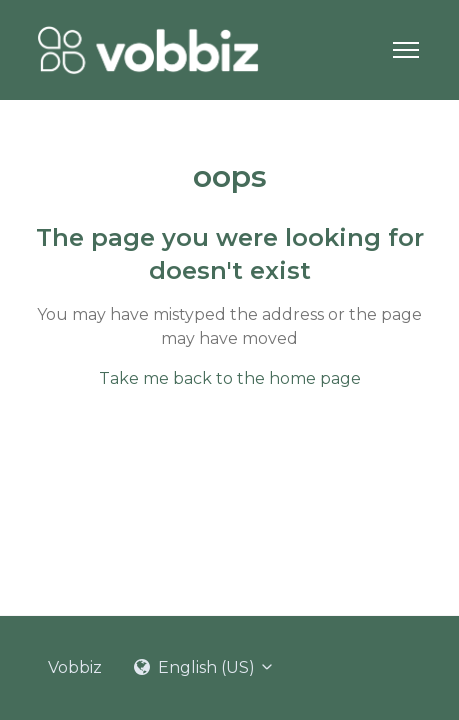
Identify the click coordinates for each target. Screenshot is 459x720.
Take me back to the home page (230, 378)
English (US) (204, 667)
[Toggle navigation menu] (406, 50)
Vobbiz (75, 667)
